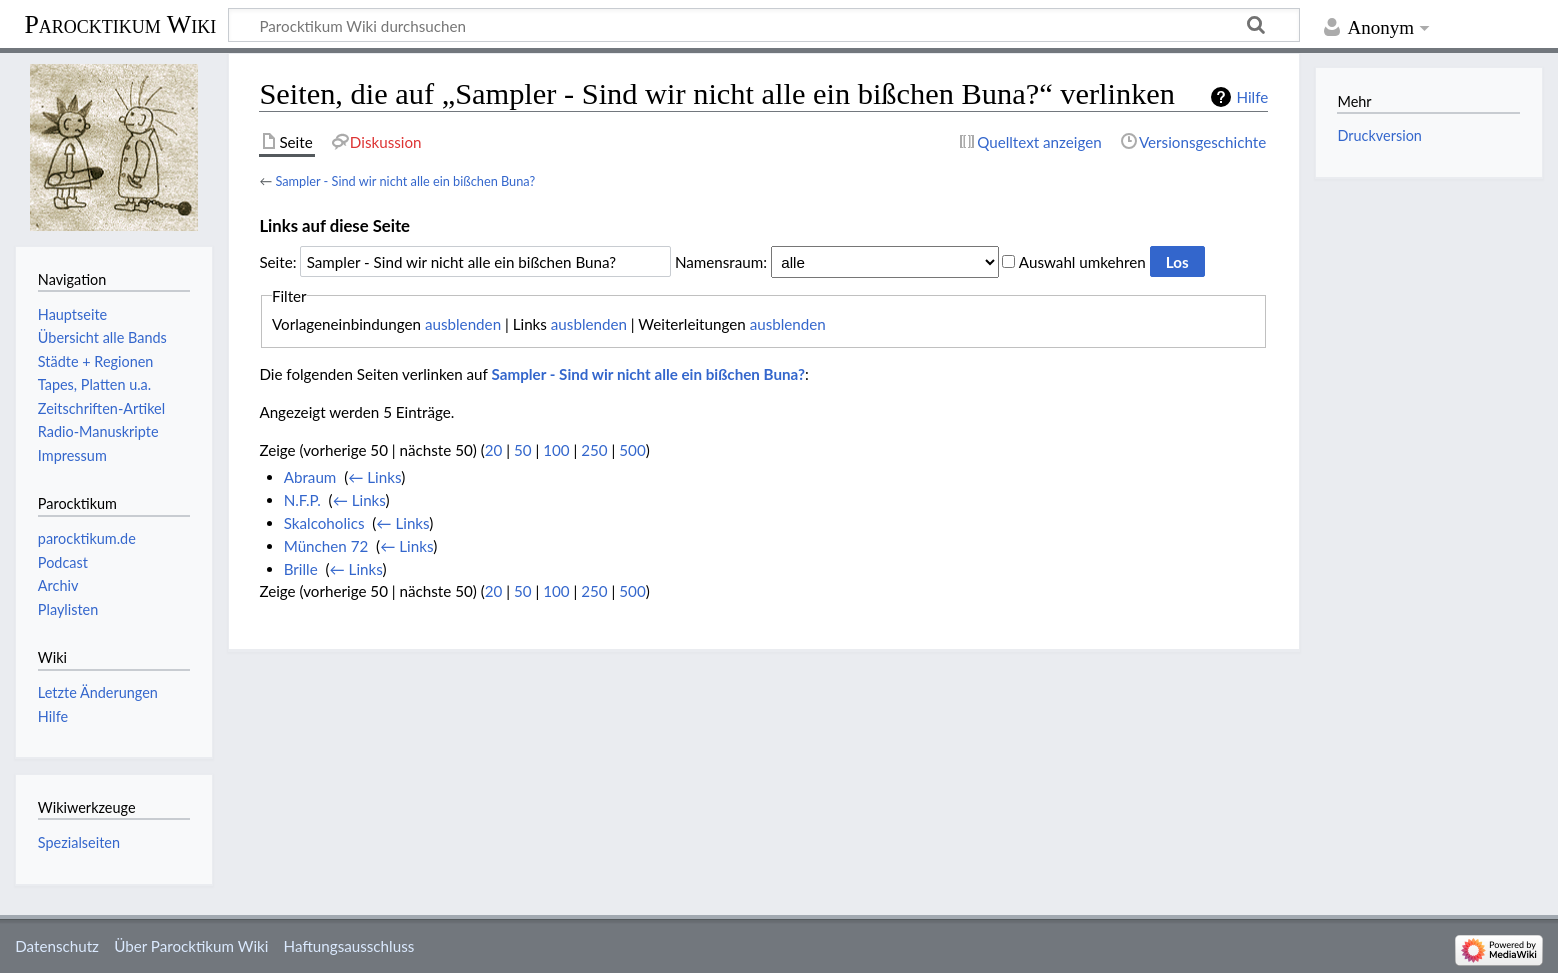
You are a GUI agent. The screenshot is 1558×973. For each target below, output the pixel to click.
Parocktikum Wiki (120, 23)
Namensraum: (721, 262)
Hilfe (1252, 97)
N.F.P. (302, 500)
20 (494, 450)
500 (632, 450)
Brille (301, 569)
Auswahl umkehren (1082, 262)
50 (523, 450)
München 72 (326, 546)
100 (556, 450)
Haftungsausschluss (349, 946)
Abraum (310, 477)
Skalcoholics (324, 523)
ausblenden (463, 324)
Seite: (277, 262)
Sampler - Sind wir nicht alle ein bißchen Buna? (405, 181)
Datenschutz (57, 946)
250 (594, 450)
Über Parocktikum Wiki (191, 946)
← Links (374, 477)
